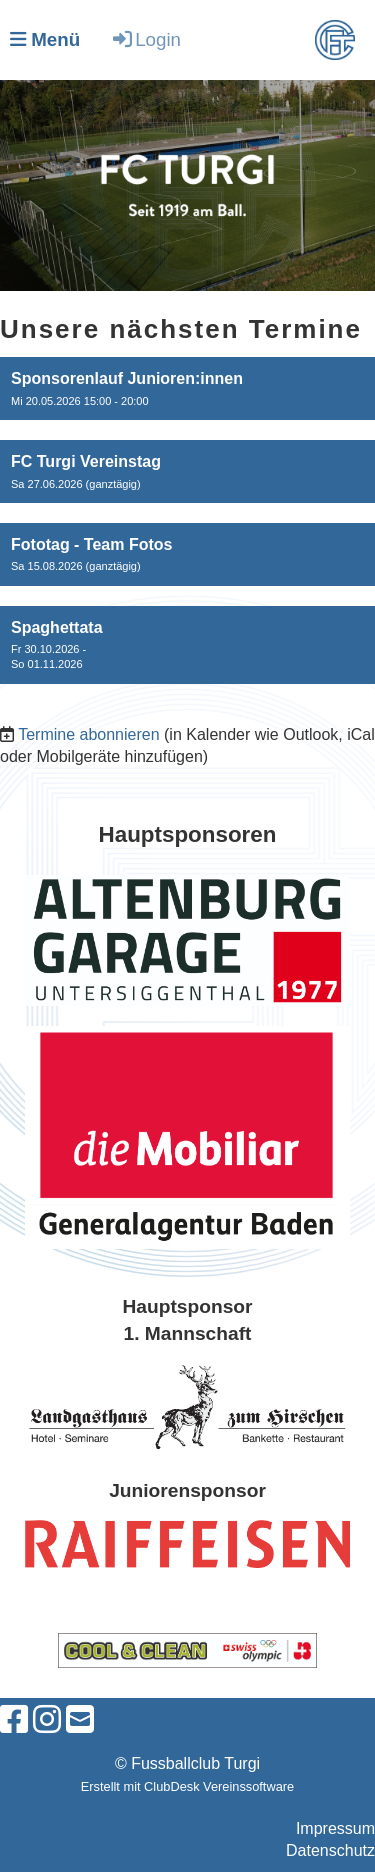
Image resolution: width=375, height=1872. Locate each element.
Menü (45, 39)
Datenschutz (330, 1850)
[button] (187, 388)
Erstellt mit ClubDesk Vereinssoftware (187, 1786)
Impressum (335, 1828)
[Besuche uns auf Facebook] (14, 1720)
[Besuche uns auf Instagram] (47, 1720)
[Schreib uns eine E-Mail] (80, 1720)
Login (145, 39)
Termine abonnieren (88, 734)
